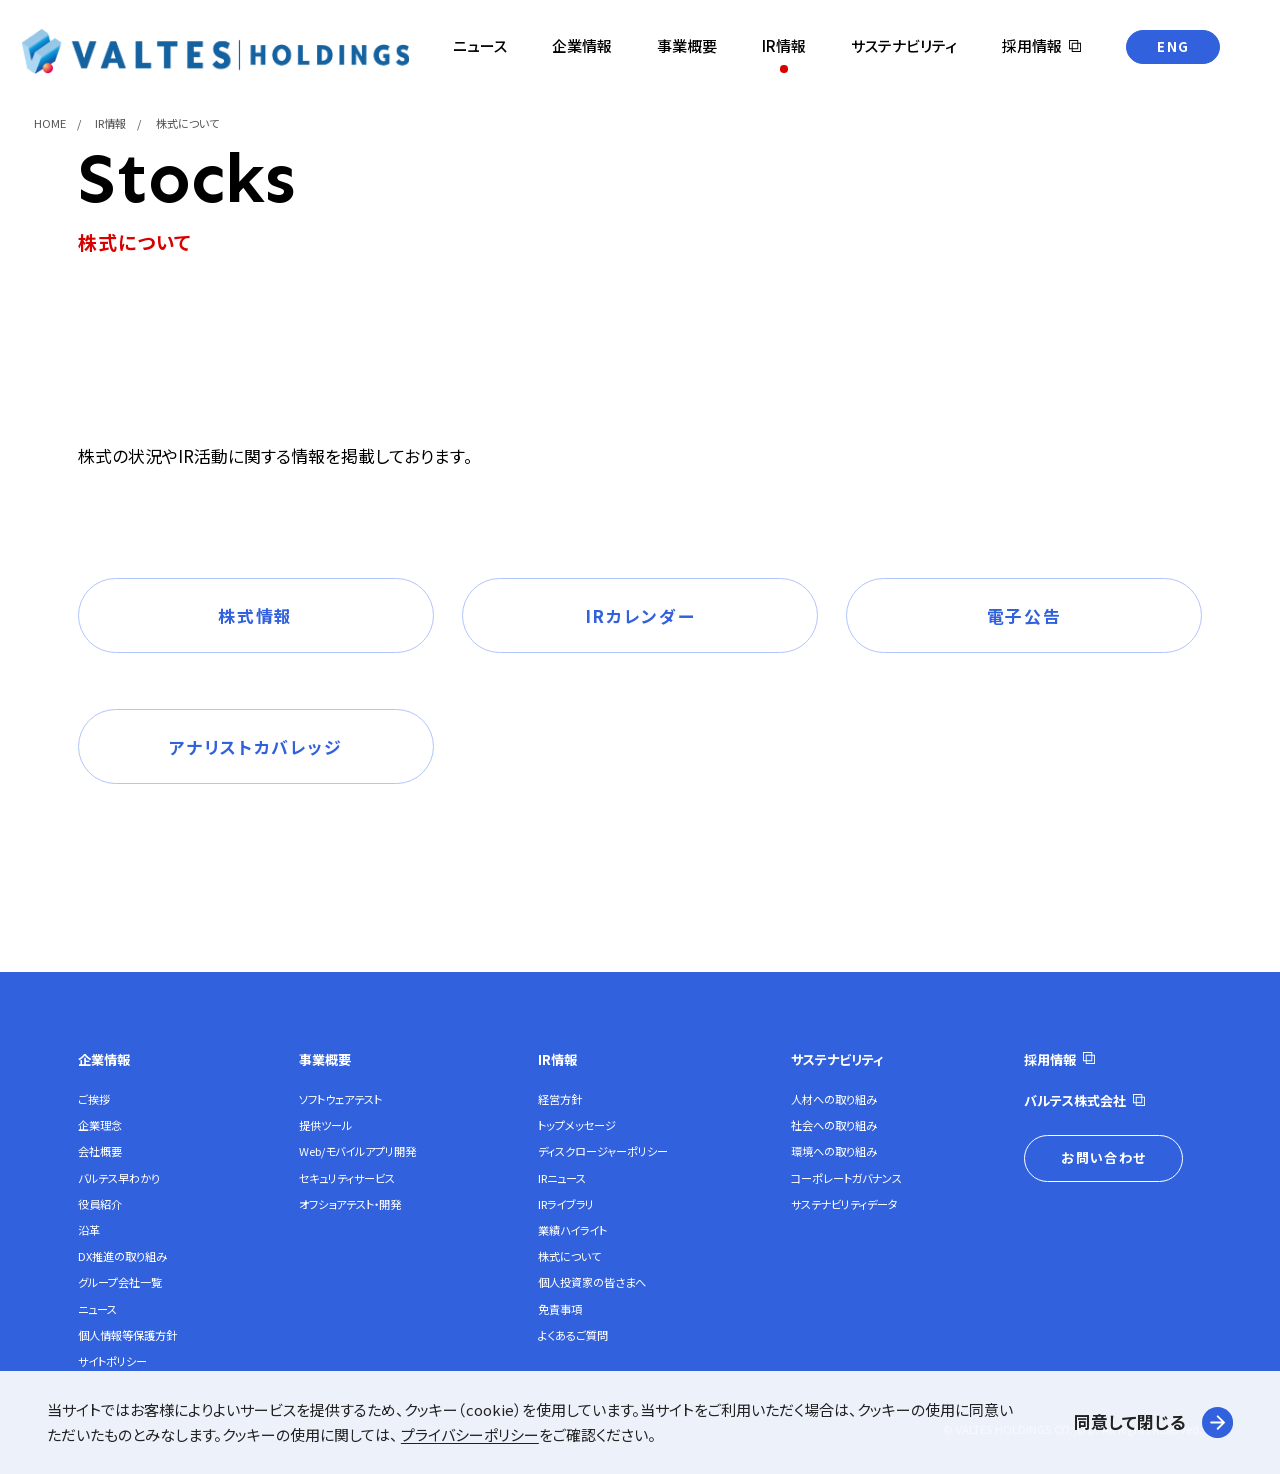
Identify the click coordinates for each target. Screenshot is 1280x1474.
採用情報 (1050, 1059)
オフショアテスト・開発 (350, 1204)
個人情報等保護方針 (127, 1335)
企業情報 (104, 1059)
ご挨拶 (94, 1099)
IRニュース (562, 1178)
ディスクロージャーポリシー (603, 1151)
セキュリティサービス (347, 1178)
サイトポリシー (112, 1361)
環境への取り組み (834, 1151)
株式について (569, 1256)
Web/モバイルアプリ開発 (357, 1151)
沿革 (89, 1230)
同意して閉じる (1129, 1421)
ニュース (97, 1309)
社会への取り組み (834, 1125)
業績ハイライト (572, 1230)
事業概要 (325, 1059)
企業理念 (100, 1125)
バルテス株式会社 (1075, 1100)
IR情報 (557, 1059)
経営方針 (560, 1099)
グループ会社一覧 (120, 1282)
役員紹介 (100, 1204)
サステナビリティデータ (844, 1204)
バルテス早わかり (119, 1178)
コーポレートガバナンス (846, 1178)
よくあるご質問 (573, 1335)
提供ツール (325, 1125)
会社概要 (100, 1151)
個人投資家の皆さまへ (592, 1282)
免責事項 (560, 1309)
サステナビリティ (837, 1059)
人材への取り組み (834, 1099)
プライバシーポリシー (470, 1434)
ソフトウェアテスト (340, 1099)
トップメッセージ (577, 1125)
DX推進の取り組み (122, 1256)
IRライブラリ (566, 1204)
